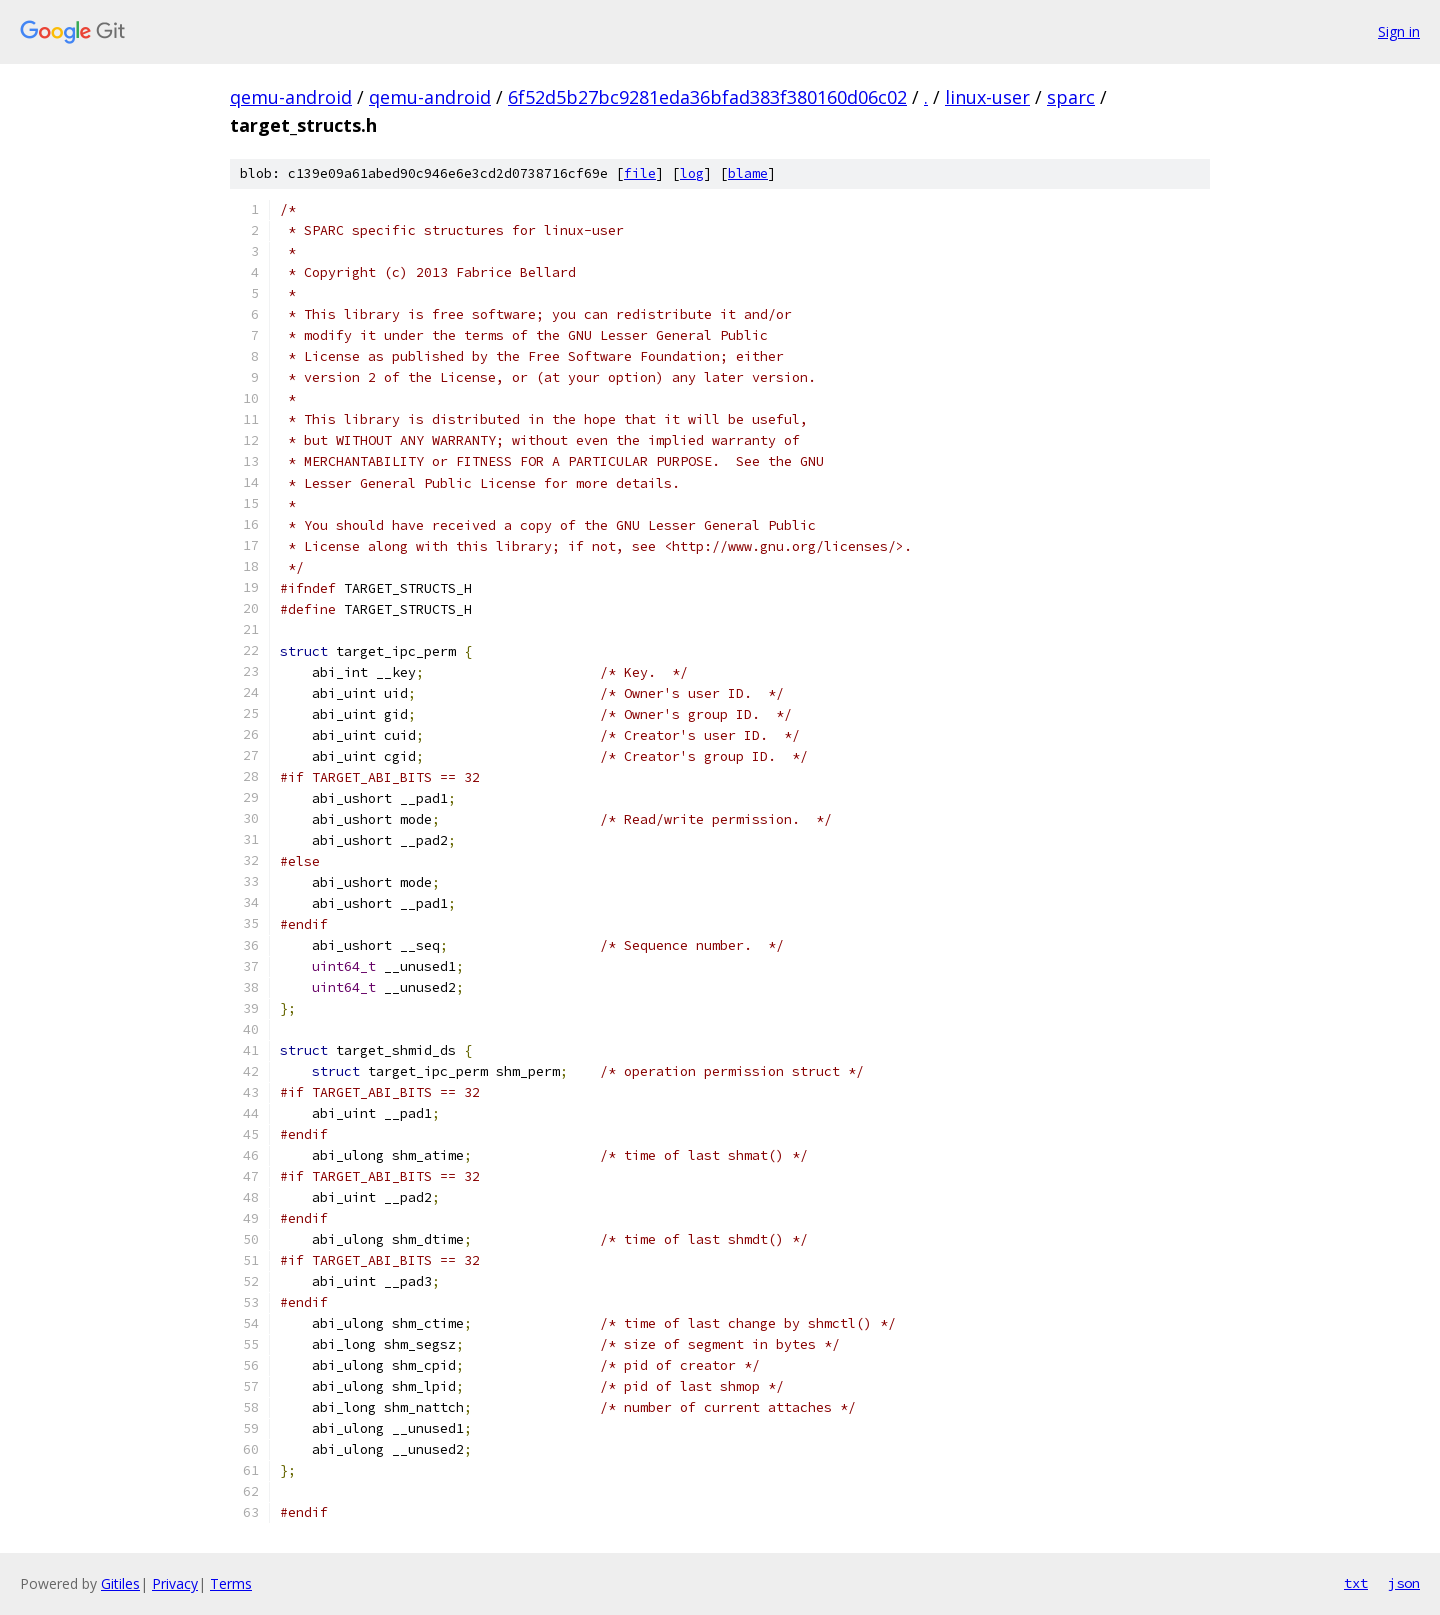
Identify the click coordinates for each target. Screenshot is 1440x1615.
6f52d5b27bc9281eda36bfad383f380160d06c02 (707, 97)
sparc (1071, 97)
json (1404, 1583)
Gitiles (120, 1583)
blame (748, 173)
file (640, 173)
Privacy (175, 1583)
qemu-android (291, 97)
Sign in (1399, 31)
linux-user (987, 97)
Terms (231, 1583)
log (692, 173)
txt (1356, 1583)
